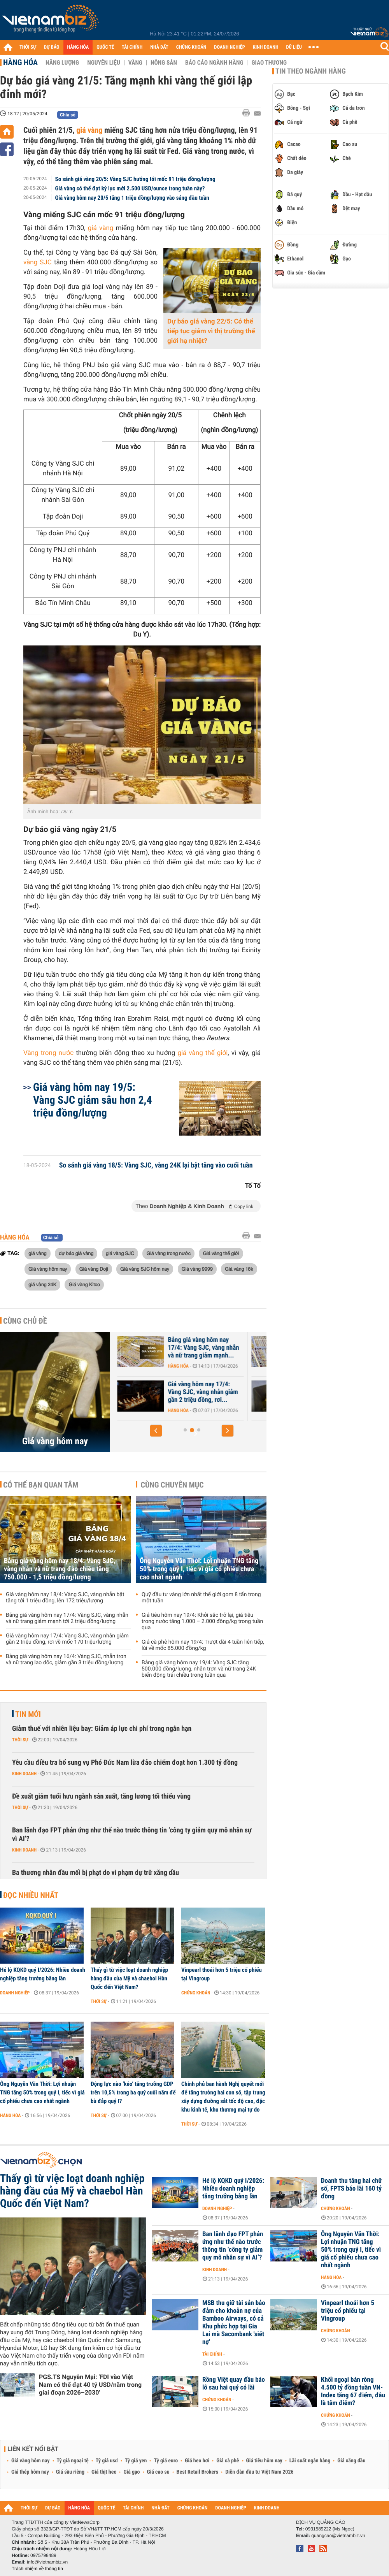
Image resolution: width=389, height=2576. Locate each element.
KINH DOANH (266, 47)
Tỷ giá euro (166, 2460)
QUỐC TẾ (105, 47)
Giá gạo (131, 2472)
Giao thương (269, 62)
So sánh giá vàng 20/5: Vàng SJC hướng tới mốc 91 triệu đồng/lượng (135, 179)
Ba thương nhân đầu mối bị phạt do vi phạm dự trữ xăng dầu (95, 1873)
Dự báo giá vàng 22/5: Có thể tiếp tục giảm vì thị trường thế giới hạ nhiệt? (211, 331)
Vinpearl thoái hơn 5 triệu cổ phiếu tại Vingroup (221, 1974)
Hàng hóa (20, 62)
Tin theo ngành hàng (310, 71)
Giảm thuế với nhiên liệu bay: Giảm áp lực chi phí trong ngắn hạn (101, 1729)
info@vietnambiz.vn (47, 2562)
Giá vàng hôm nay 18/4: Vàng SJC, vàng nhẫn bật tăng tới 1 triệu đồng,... (171, 1392)
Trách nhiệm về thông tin (37, 2568)
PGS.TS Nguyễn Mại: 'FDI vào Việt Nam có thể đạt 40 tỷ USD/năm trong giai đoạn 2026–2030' (90, 2384)
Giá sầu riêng (70, 2472)
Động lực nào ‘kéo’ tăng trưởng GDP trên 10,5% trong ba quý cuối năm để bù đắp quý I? (133, 2092)
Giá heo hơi (197, 2460)
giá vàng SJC (120, 1253)
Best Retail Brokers (198, 2472)
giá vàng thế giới (201, 1053)
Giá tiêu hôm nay (264, 2460)
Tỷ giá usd (107, 2460)
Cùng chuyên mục (172, 1484)
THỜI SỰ (27, 47)
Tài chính (212, 2354)
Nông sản (164, 62)
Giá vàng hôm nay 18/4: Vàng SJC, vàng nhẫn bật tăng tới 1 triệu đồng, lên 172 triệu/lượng (65, 1597)
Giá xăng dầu (351, 2460)
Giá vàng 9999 (197, 1268)
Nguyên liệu (103, 62)
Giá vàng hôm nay (47, 1268)
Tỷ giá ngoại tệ (73, 2460)
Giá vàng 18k (239, 1268)
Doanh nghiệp (15, 1993)
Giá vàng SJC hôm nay (144, 1268)
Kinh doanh (24, 1773)
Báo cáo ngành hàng (214, 62)
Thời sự (20, 1740)
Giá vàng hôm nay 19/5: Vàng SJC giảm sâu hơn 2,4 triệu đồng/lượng (92, 1100)
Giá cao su (158, 2472)
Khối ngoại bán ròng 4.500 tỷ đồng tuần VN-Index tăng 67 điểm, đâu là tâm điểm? (353, 2391)
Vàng (135, 62)
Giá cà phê (227, 2460)
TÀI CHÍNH (132, 47)
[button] (156, 1430)
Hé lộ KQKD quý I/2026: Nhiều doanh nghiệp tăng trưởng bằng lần (42, 1974)
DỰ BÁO (52, 47)
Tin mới (28, 1714)
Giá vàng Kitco (84, 1284)
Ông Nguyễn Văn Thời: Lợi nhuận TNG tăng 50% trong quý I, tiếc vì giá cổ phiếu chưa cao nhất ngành (199, 1569)
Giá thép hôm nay (30, 2472)
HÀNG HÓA (78, 47)
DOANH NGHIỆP (229, 47)
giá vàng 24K (42, 1284)
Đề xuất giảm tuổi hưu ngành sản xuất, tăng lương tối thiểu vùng (101, 1796)
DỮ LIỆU (294, 47)
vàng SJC (38, 262)
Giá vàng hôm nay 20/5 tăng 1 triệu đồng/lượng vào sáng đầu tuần (132, 197)
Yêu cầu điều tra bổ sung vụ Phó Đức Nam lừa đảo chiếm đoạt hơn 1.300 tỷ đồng (125, 1762)
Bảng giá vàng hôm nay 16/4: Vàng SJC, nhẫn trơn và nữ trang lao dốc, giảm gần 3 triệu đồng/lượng (66, 1659)
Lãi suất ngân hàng (309, 2460)
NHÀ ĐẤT (159, 47)
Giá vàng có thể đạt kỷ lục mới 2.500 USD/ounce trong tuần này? (130, 188)
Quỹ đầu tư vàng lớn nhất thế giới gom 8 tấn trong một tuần (201, 1597)
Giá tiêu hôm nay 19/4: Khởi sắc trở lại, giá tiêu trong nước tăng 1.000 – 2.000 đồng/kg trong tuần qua (202, 1621)
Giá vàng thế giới (221, 1253)
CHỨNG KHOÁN (191, 47)
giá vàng (89, 130)
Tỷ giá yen (136, 2460)
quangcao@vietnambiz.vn (338, 2535)
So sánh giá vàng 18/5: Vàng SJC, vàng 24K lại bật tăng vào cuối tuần (156, 1165)
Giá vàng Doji (93, 1268)
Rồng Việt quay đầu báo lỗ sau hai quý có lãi (233, 2383)
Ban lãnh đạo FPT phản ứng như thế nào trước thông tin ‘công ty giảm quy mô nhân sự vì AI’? (132, 1834)
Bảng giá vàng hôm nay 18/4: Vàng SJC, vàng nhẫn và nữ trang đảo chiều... (173, 1347)
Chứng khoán (195, 1993)
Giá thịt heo (103, 2472)
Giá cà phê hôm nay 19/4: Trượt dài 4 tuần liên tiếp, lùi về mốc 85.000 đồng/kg (203, 1645)
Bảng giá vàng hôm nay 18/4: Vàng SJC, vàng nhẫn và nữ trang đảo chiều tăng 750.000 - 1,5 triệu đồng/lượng (59, 1569)
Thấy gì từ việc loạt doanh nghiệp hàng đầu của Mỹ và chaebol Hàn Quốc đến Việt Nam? (129, 1978)
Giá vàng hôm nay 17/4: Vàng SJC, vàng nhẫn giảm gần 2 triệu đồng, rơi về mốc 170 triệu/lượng (67, 1639)
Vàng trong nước (49, 1053)
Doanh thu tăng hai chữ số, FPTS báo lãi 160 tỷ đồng (351, 2188)
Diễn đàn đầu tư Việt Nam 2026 (259, 2472)
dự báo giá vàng (76, 1253)
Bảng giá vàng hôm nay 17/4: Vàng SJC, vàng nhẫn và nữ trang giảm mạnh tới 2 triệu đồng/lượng (67, 1618)
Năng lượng (62, 62)
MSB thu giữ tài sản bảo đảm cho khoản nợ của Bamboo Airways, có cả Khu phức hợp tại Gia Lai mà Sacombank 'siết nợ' (233, 2322)
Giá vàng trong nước (168, 1253)
